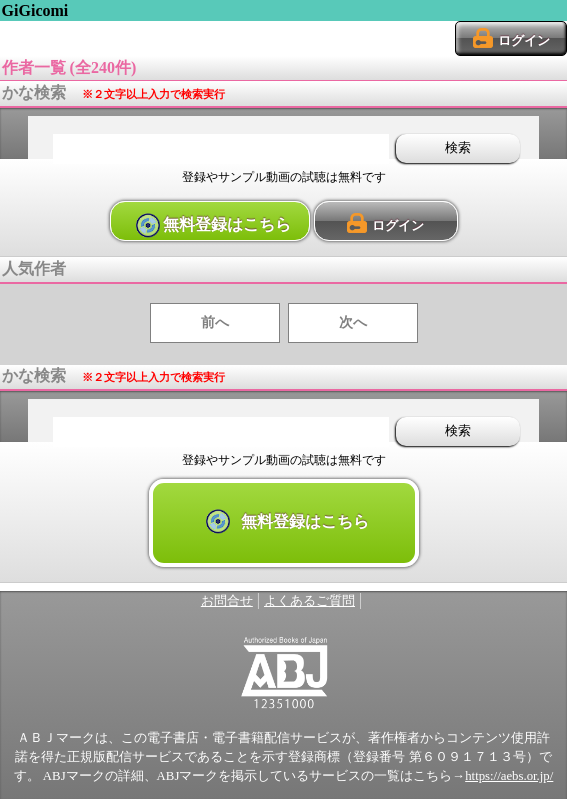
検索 (458, 147)
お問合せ (227, 601)
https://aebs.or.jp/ (509, 776)
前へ (215, 322)
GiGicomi (35, 10)
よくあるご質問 (309, 601)
